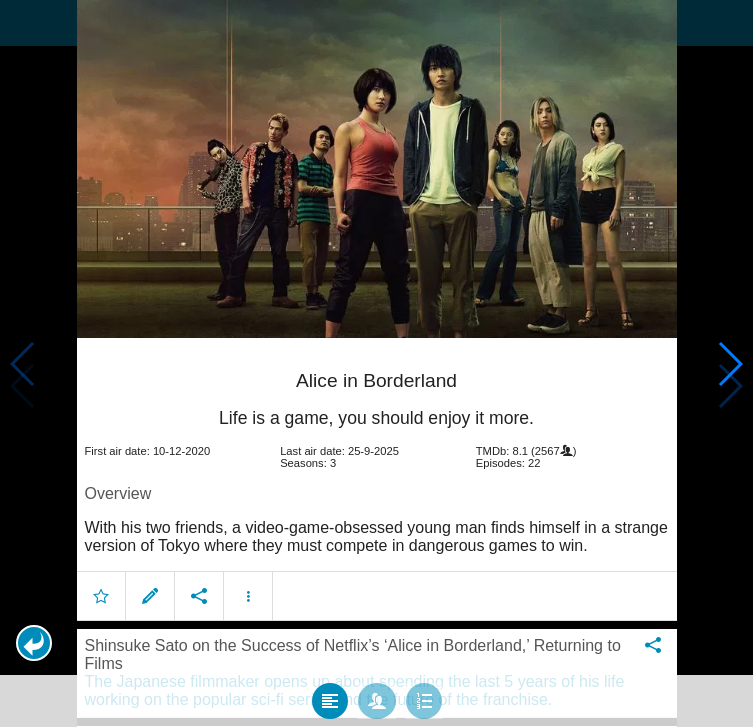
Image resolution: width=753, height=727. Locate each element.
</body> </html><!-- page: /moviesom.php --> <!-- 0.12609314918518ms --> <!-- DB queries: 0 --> (376, 363)
